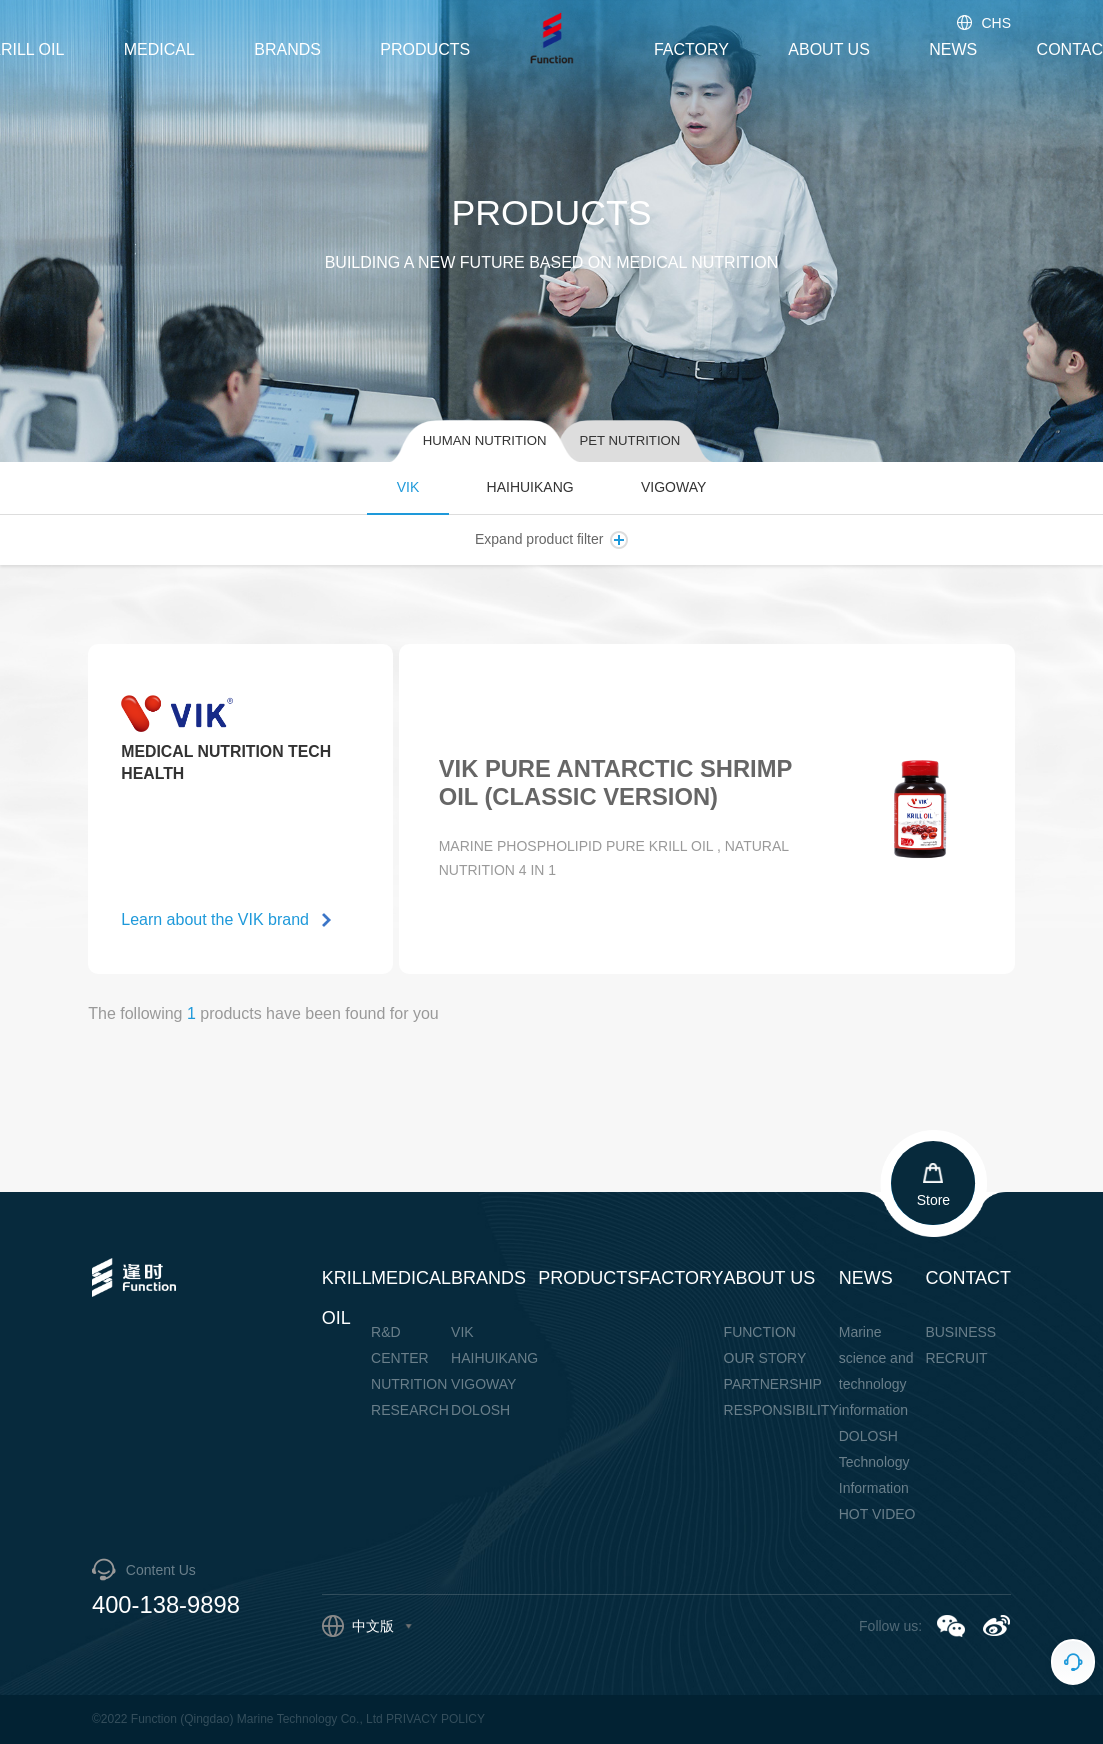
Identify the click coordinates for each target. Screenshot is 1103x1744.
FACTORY (691, 49)
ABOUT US (829, 49)
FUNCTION (760, 1332)
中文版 (367, 1626)
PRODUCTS (425, 49)
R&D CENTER (400, 1345)
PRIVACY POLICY (435, 1719)
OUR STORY (765, 1358)
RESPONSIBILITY (781, 1410)
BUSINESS (960, 1332)
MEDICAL (159, 49)
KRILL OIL (346, 1298)
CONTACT (968, 1278)
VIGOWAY (673, 487)
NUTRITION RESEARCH (410, 1397)
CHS (983, 23)
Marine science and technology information (876, 1371)
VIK (408, 487)
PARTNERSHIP (773, 1384)
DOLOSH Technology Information (874, 1462)
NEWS (953, 49)
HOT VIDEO (877, 1514)
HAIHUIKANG (530, 487)
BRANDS (287, 49)
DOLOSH (480, 1410)
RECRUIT (956, 1358)
